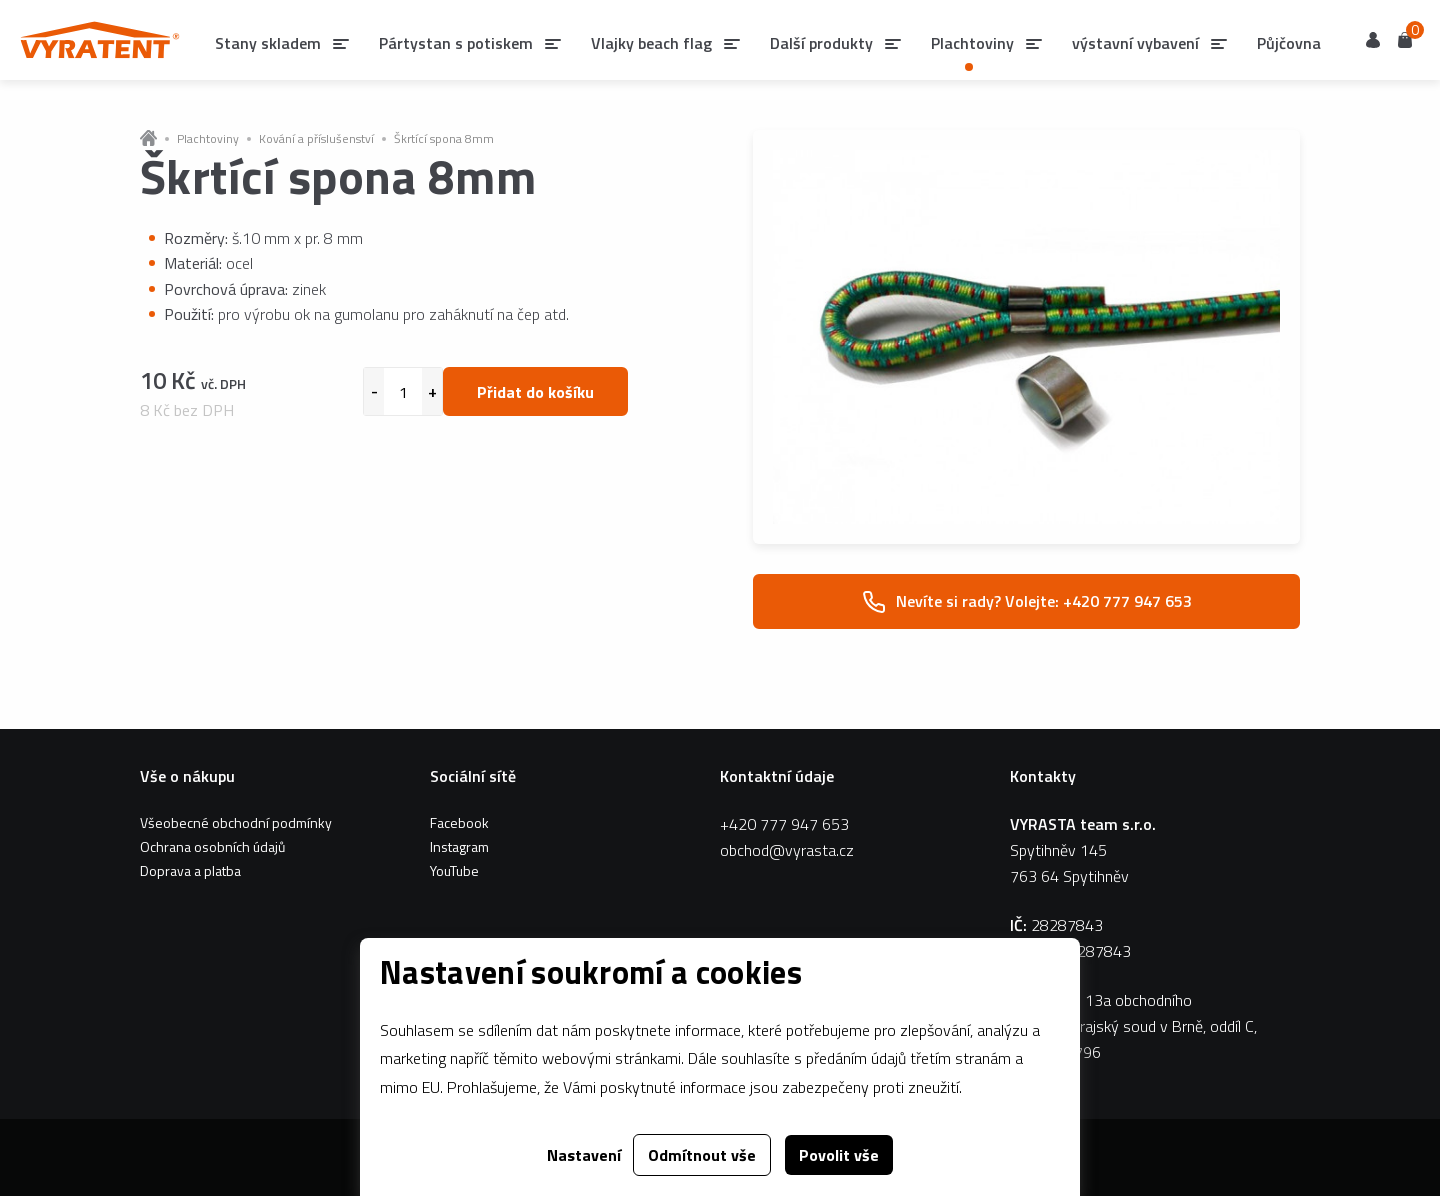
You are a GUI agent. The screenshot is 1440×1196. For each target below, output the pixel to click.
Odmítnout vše (702, 1155)
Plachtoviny (208, 139)
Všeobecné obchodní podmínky (236, 822)
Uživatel (1373, 40)
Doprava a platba (190, 870)
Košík (1405, 38)
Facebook (459, 822)
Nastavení (584, 1155)
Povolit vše (839, 1155)
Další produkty (821, 43)
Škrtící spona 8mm (444, 139)
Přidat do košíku (535, 392)
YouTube (454, 870)
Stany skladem (268, 43)
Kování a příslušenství (316, 139)
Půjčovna (1289, 43)
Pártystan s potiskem (456, 43)
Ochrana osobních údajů (212, 846)
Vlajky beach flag (651, 43)
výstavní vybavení (1135, 43)
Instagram (459, 846)
